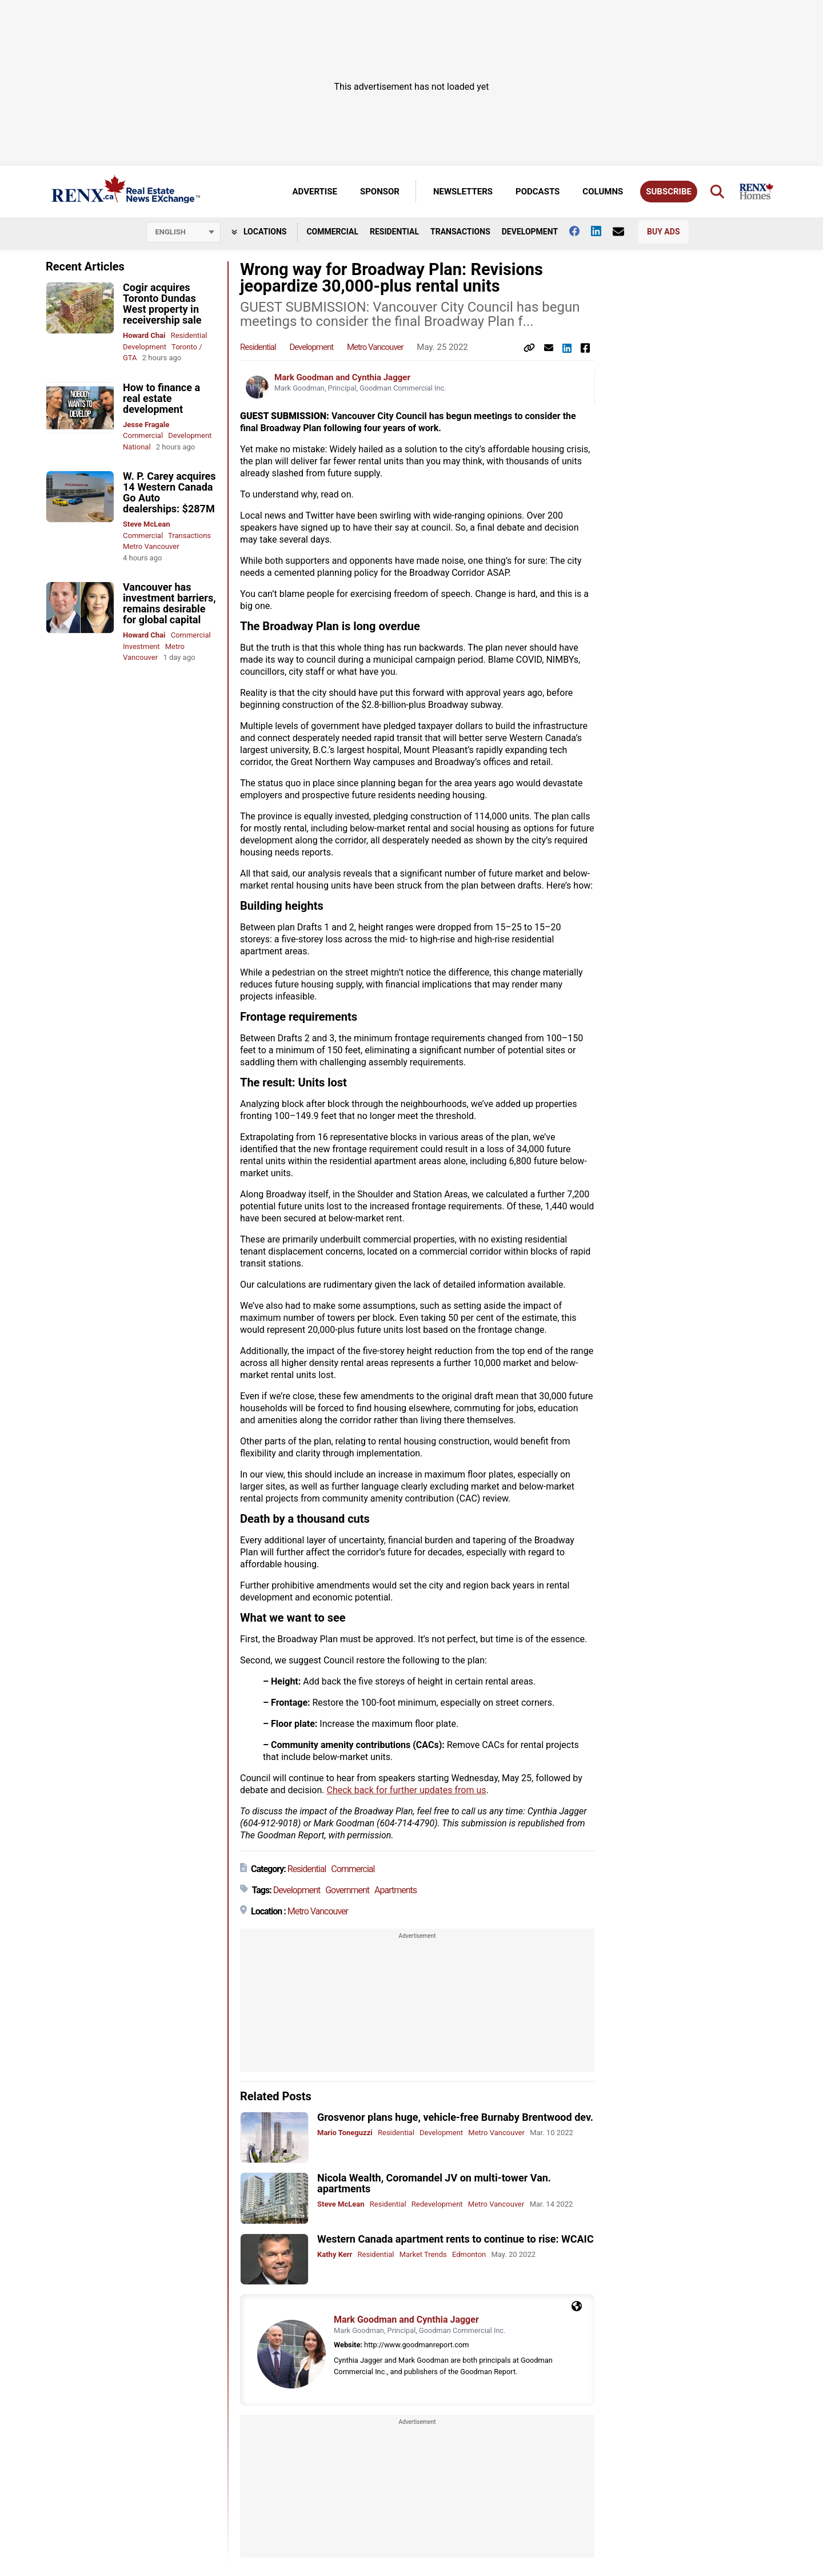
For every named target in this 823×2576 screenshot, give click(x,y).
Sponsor (379, 191)
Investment (141, 646)
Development (530, 231)
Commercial (332, 231)
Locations (259, 231)
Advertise (315, 191)
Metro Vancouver (151, 546)
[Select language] (183, 232)
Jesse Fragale (146, 424)
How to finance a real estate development (161, 398)
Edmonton (469, 2254)
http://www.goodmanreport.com (416, 2344)
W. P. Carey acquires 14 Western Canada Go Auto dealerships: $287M (169, 492)
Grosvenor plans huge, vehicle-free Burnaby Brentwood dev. (455, 2117)
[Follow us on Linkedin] (602, 231)
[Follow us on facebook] (580, 231)
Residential (394, 231)
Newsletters (463, 191)
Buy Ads (663, 231)
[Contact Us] (624, 231)
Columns (602, 191)
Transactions (460, 231)
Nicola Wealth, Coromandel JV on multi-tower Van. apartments (434, 2183)
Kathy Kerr (334, 2254)
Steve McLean (146, 524)
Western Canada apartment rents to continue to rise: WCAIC (455, 2239)
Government (347, 1890)
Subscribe (669, 191)
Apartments (395, 1890)
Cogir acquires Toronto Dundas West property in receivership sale (162, 303)
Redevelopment (437, 2204)
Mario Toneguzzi (345, 2132)
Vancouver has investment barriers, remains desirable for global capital (169, 603)
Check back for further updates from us (406, 1790)
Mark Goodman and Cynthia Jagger (342, 377)
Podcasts (538, 191)
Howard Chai (144, 335)
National (137, 447)
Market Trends (423, 2254)
